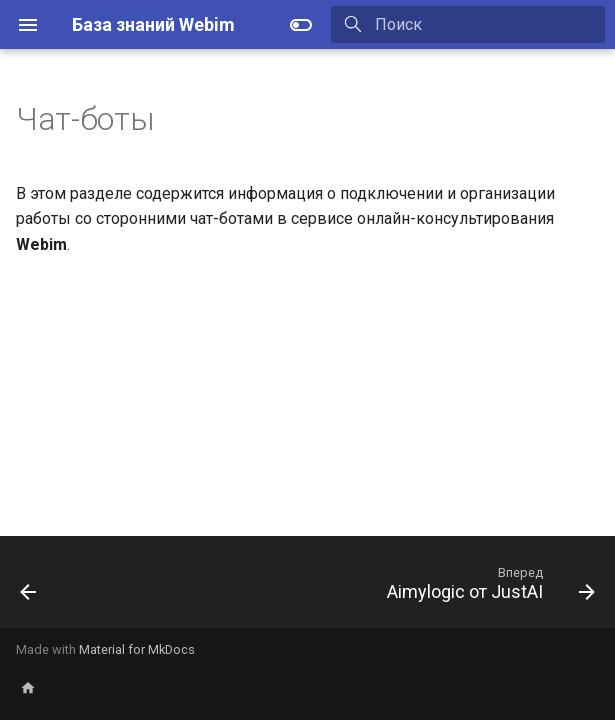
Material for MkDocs (137, 649)
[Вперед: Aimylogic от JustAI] (487, 588)
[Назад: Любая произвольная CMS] (29, 588)
